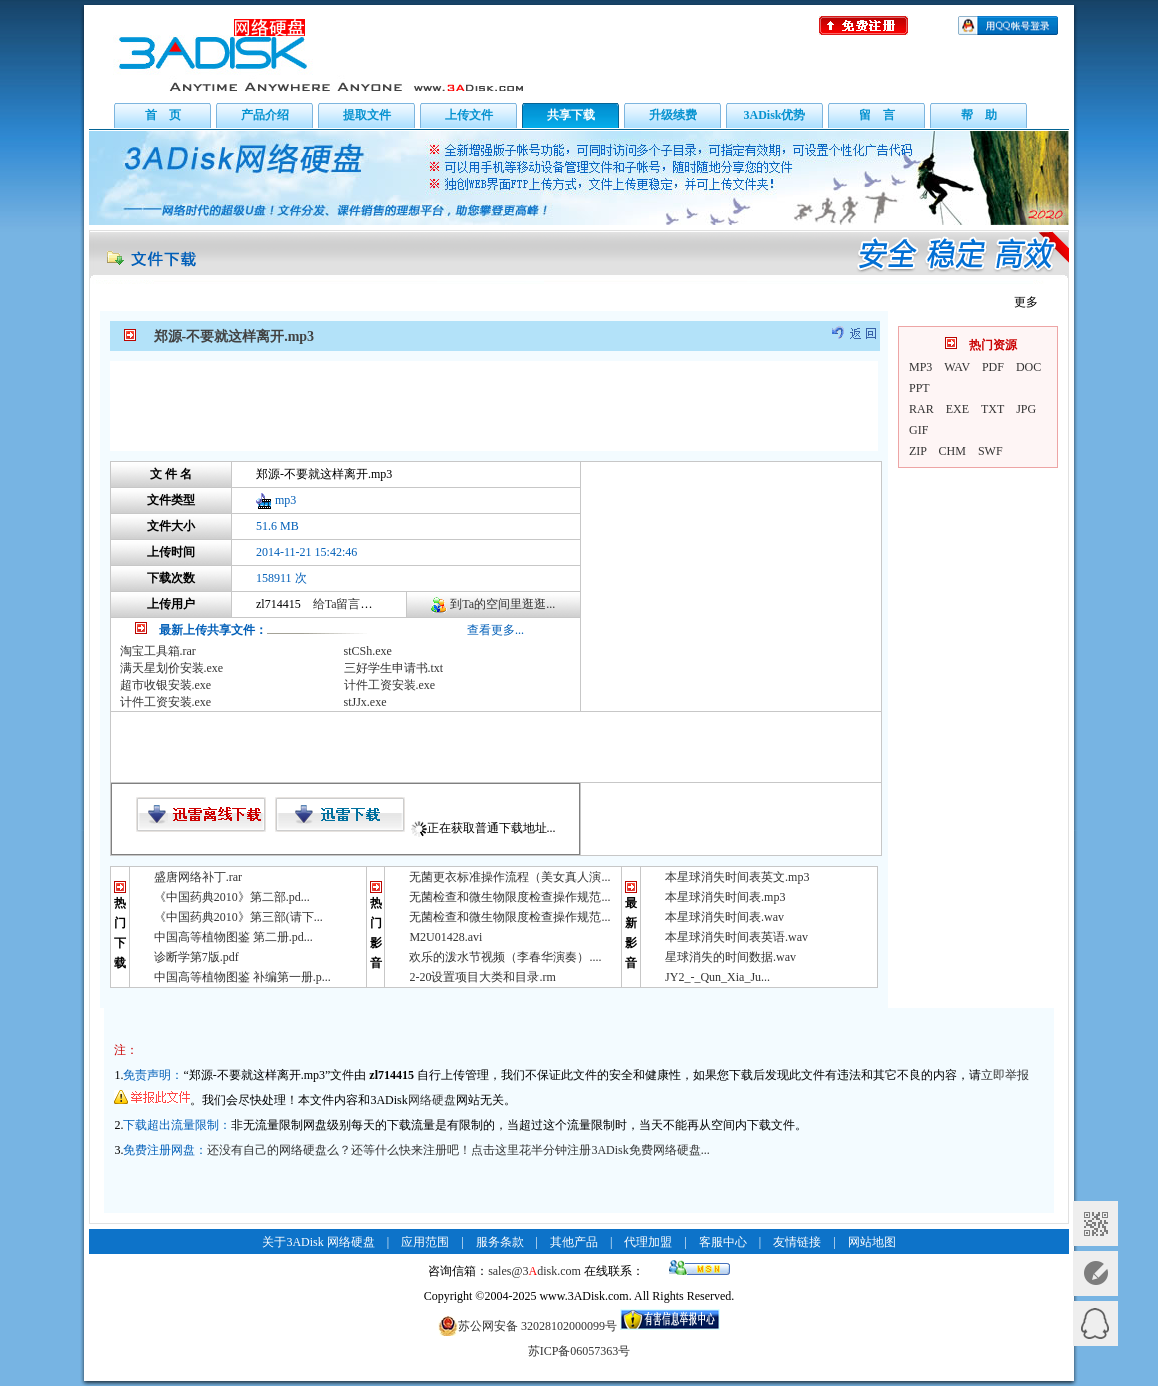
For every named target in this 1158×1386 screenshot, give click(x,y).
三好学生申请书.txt (394, 668)
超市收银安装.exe (166, 685)
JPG (1026, 409)
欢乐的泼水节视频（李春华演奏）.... (505, 957)
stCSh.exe (368, 651)
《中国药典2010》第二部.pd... (232, 897)
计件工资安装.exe (390, 685)
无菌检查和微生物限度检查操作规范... (509, 897)
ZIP (918, 451)
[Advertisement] (494, 406)
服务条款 (500, 1242)
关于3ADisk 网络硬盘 (318, 1242)
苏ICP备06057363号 (579, 1351)
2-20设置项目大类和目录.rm (482, 977)
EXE (957, 409)
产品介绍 (265, 115)
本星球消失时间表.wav (724, 917)
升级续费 (673, 115)
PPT (919, 388)
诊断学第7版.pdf (196, 957)
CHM (952, 451)
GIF (918, 430)
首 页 (163, 115)
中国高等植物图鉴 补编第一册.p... (242, 977)
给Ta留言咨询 (349, 604)
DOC (1028, 367)
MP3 (920, 367)
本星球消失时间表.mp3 (725, 897)
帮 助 (979, 115)
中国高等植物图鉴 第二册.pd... (233, 937)
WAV (957, 367)
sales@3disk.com (534, 1271)
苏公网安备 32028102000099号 (527, 1326)
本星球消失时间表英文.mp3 (737, 877)
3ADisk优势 (774, 115)
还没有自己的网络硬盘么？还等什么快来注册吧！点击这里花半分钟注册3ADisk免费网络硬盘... (458, 1150)
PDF (993, 367)
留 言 (877, 115)
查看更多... (495, 630)
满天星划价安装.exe (172, 668)
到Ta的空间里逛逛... (502, 604)
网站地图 (872, 1242)
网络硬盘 (432, 1100)
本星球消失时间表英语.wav (736, 937)
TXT (992, 409)
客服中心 (723, 1242)
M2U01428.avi (445, 937)
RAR (921, 409)
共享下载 (571, 115)
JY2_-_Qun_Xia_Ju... (717, 977)
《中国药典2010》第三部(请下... (238, 917)
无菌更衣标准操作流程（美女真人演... (509, 877)
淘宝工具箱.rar (158, 651)
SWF (990, 451)
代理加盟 (648, 1242)
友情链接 (797, 1242)
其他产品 (574, 1242)
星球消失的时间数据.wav (730, 957)
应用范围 (425, 1242)
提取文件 (367, 115)
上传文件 (469, 115)
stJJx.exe (365, 702)
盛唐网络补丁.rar (198, 877)
